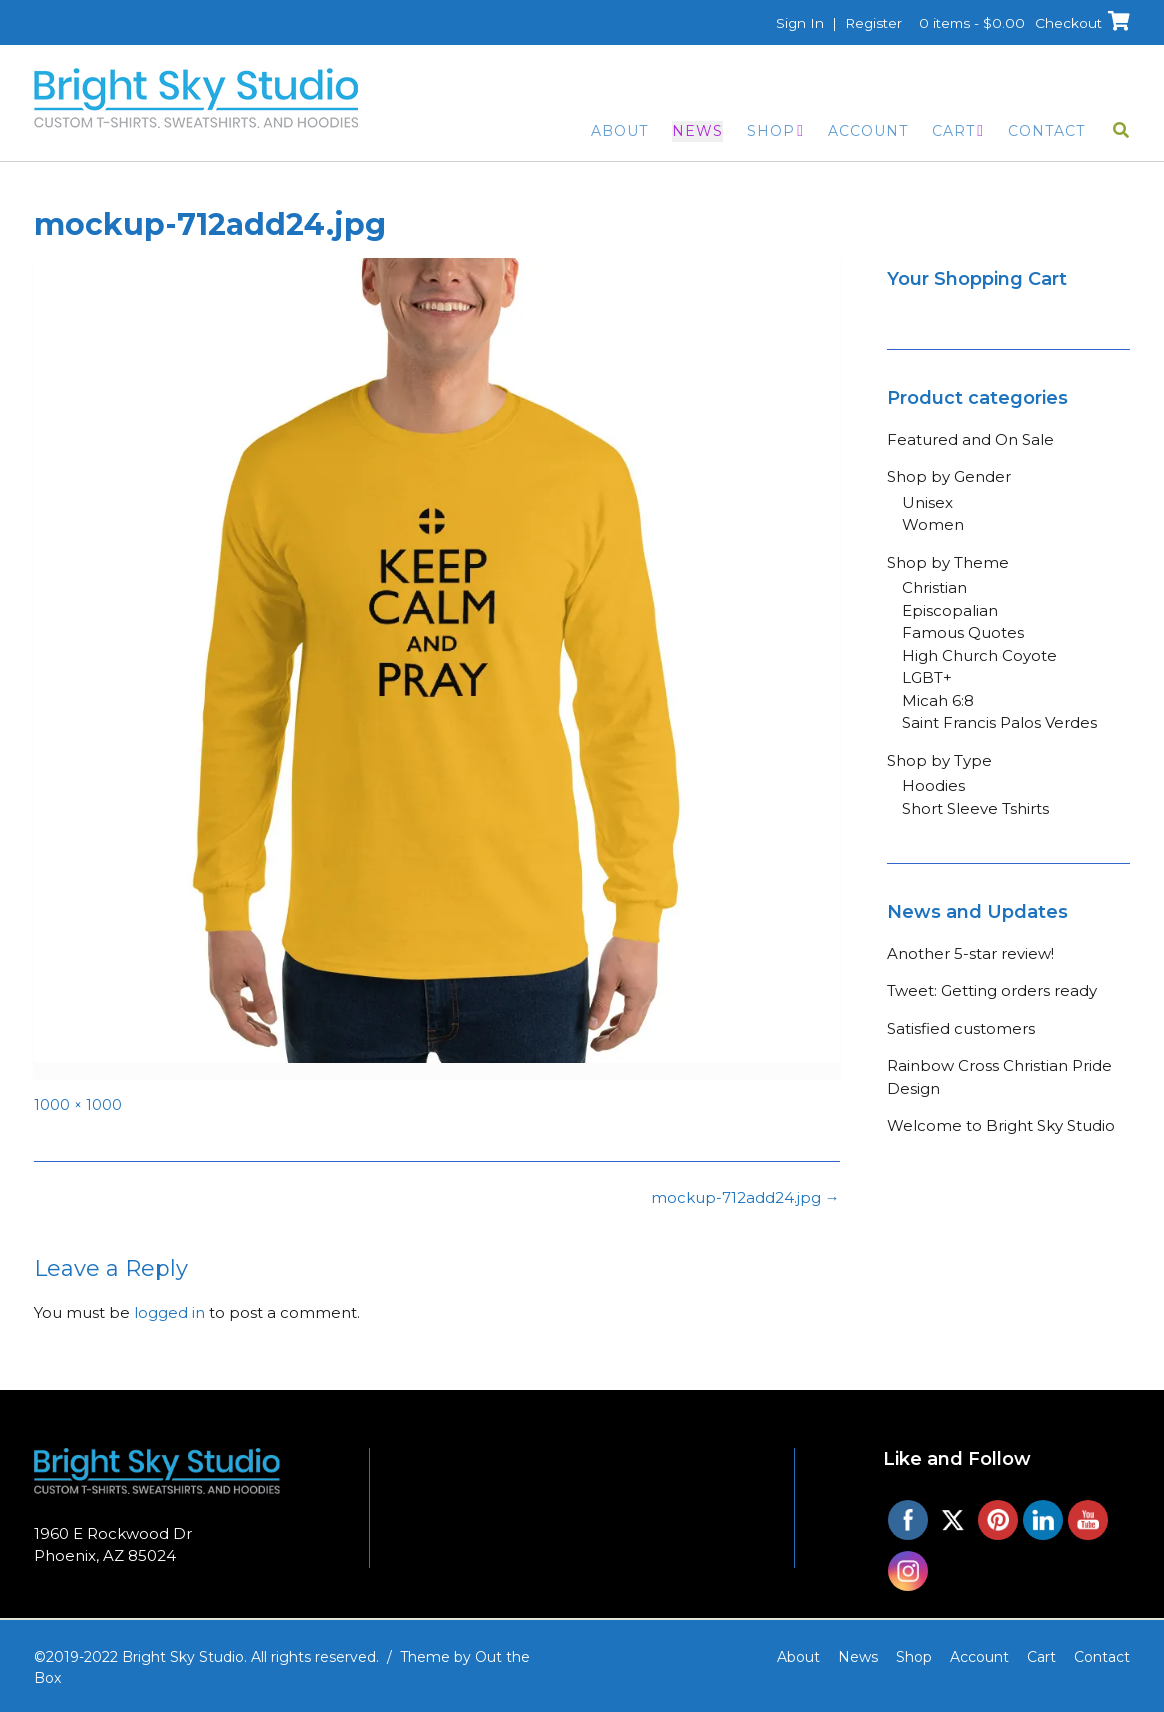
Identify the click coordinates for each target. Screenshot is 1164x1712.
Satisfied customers (961, 1028)
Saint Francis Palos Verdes (999, 722)
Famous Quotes (963, 632)
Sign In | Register (832, 23)
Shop (771, 131)
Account (868, 131)
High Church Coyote (979, 655)
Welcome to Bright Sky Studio (1001, 1125)
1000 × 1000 (78, 1105)
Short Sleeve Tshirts (975, 808)
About (619, 131)
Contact (1046, 131)
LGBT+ (927, 677)
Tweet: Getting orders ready (992, 990)
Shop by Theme (948, 562)
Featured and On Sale (970, 439)
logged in (169, 1312)
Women (933, 524)
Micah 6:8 (938, 700)
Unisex (927, 502)
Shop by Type (939, 760)
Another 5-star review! (970, 953)
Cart (953, 131)
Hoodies (933, 785)
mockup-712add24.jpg (745, 1197)
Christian (934, 587)
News (697, 131)
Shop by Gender (949, 476)
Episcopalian (950, 610)
